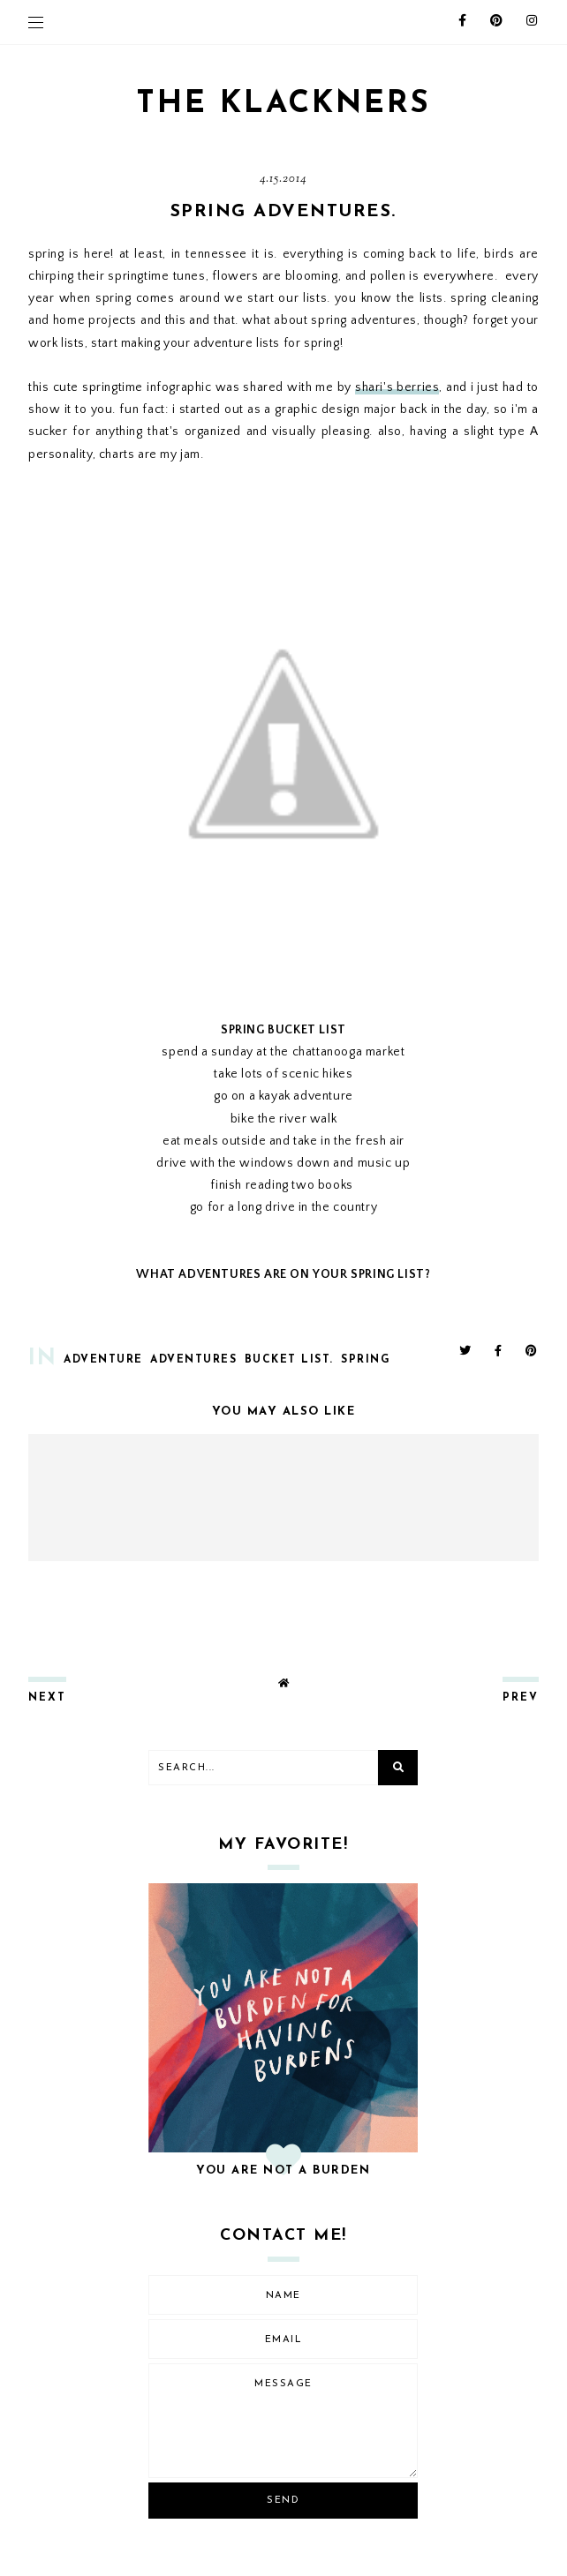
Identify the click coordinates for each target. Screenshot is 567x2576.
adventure (103, 1360)
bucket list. (289, 1360)
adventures (193, 1360)
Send (283, 2500)
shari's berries (397, 387)
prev (521, 1698)
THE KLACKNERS (283, 104)
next (47, 1698)
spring (365, 1360)
